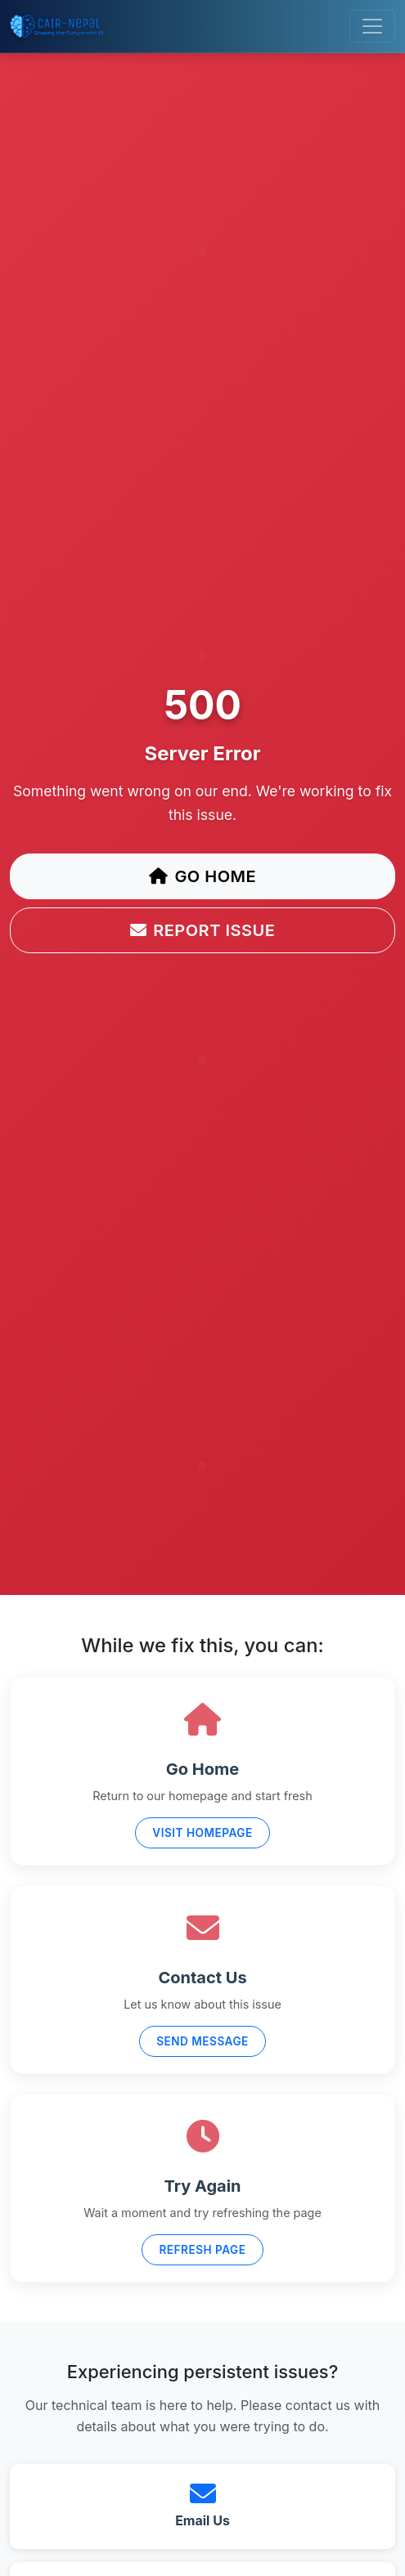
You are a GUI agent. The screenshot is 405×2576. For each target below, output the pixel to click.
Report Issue (203, 930)
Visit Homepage (202, 1832)
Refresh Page (202, 2249)
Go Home (202, 876)
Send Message (202, 2041)
